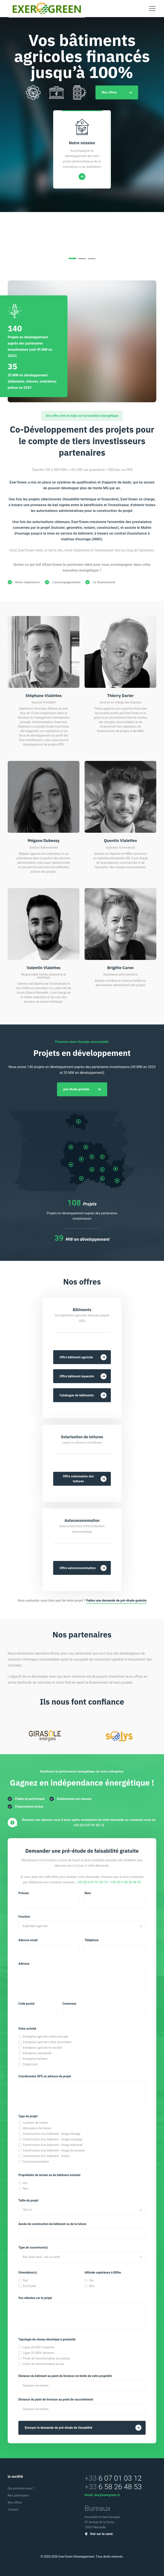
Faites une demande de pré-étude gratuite (116, 1600)
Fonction (24, 1916)
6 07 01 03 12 (120, 2478)
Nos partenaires (18, 2495)
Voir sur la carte (99, 2534)
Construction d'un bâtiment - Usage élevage (52, 2133)
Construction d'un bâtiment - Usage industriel (52, 2145)
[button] (72, 258)
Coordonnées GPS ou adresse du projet (44, 2076)
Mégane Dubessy (44, 840)
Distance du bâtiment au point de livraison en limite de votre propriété (65, 2376)
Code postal (26, 2003)
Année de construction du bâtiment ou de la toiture (52, 2224)
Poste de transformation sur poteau (46, 2358)
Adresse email (28, 1940)
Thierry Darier (120, 695)
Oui (25, 2183)
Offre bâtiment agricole (83, 1357)
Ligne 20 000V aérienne (38, 2353)
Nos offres (15, 2502)
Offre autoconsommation (83, 1568)
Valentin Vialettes (43, 967)
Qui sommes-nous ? (21, 2488)
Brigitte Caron (120, 967)
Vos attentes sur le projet (35, 2298)
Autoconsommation (36, 2161)
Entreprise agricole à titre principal (45, 2036)
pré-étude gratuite (82, 1089)
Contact (13, 2509)
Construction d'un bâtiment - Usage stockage (52, 2139)
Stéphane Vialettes (43, 695)
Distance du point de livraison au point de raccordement (55, 2399)
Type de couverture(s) (33, 2247)
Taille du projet (28, 2200)
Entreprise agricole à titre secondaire (47, 2042)
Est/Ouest (29, 2286)
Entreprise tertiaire (35, 2058)
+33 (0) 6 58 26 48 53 (125, 1882)
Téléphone (92, 1940)
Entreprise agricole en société (42, 2047)
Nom (88, 1893)
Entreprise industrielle (37, 2053)
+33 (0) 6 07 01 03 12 (88, 1825)
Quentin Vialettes (120, 840)
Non (25, 2188)
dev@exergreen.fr (107, 2495)
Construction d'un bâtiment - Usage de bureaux (54, 2150)
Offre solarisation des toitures (85, 1478)
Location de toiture (35, 2122)
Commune (69, 2003)
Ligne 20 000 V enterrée (38, 2347)
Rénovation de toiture (37, 2128)
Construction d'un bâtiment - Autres (46, 2156)
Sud (25, 2280)
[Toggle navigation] (152, 8)
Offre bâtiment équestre (83, 1376)
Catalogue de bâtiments (83, 1395)
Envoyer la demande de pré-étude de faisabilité (83, 2428)
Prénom (23, 1893)
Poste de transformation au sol (43, 2364)
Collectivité (30, 2064)
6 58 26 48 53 (120, 2486)
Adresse (23, 1963)
